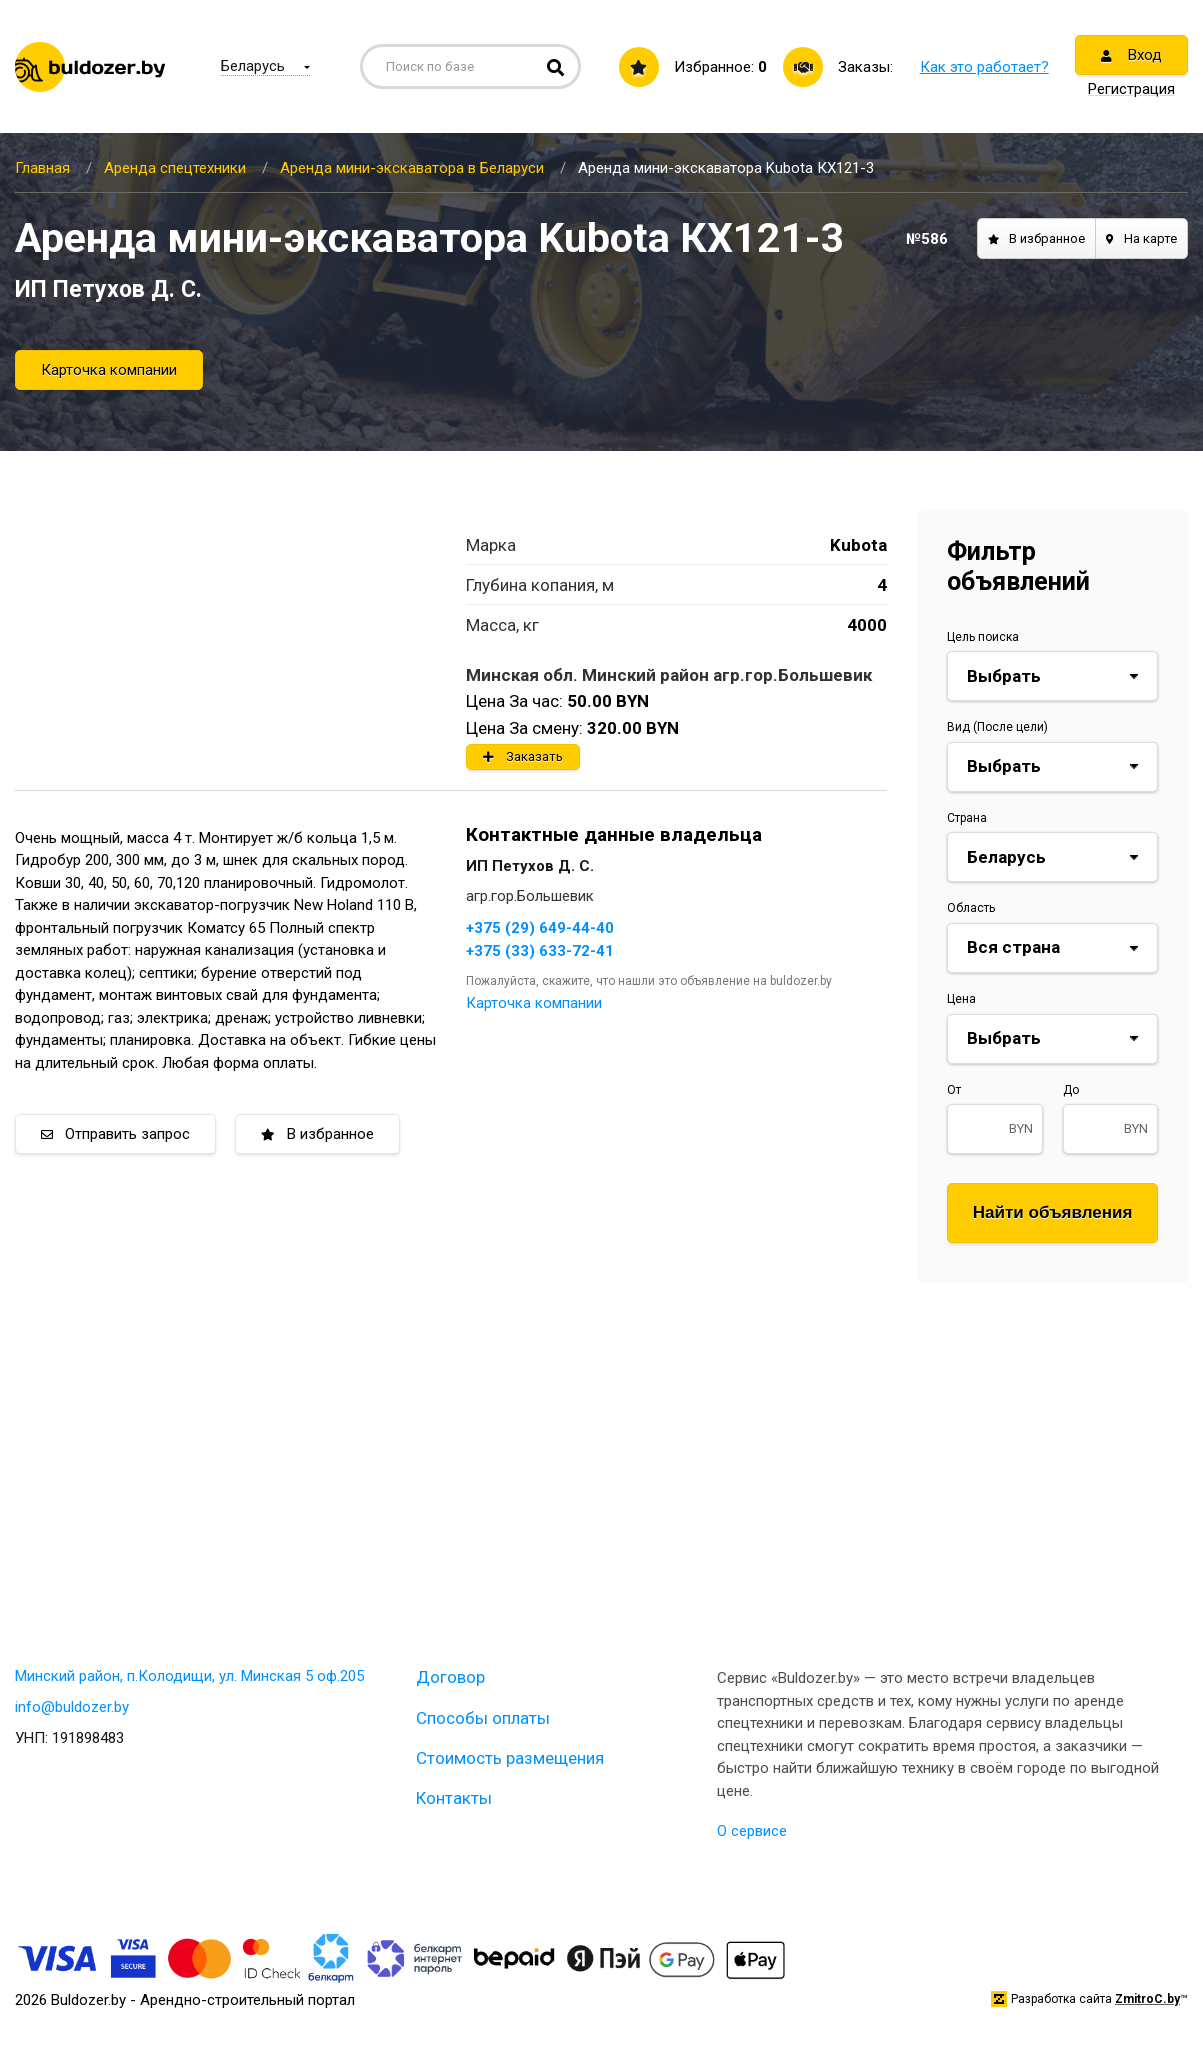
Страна (967, 818)
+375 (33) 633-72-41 (540, 951)
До (1071, 1090)
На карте (1141, 238)
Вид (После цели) (997, 727)
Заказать (523, 756)
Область (971, 908)
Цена (961, 999)
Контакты (454, 1798)
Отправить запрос (115, 1134)
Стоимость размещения (510, 1758)
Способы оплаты (483, 1718)
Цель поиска (983, 637)
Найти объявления (1053, 1212)
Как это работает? (984, 67)
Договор (450, 1677)
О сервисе (752, 1831)
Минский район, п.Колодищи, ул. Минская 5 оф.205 (189, 1676)
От (954, 1090)
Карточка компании (109, 370)
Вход (1131, 55)
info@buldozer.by (72, 1707)
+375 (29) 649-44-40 (540, 928)
